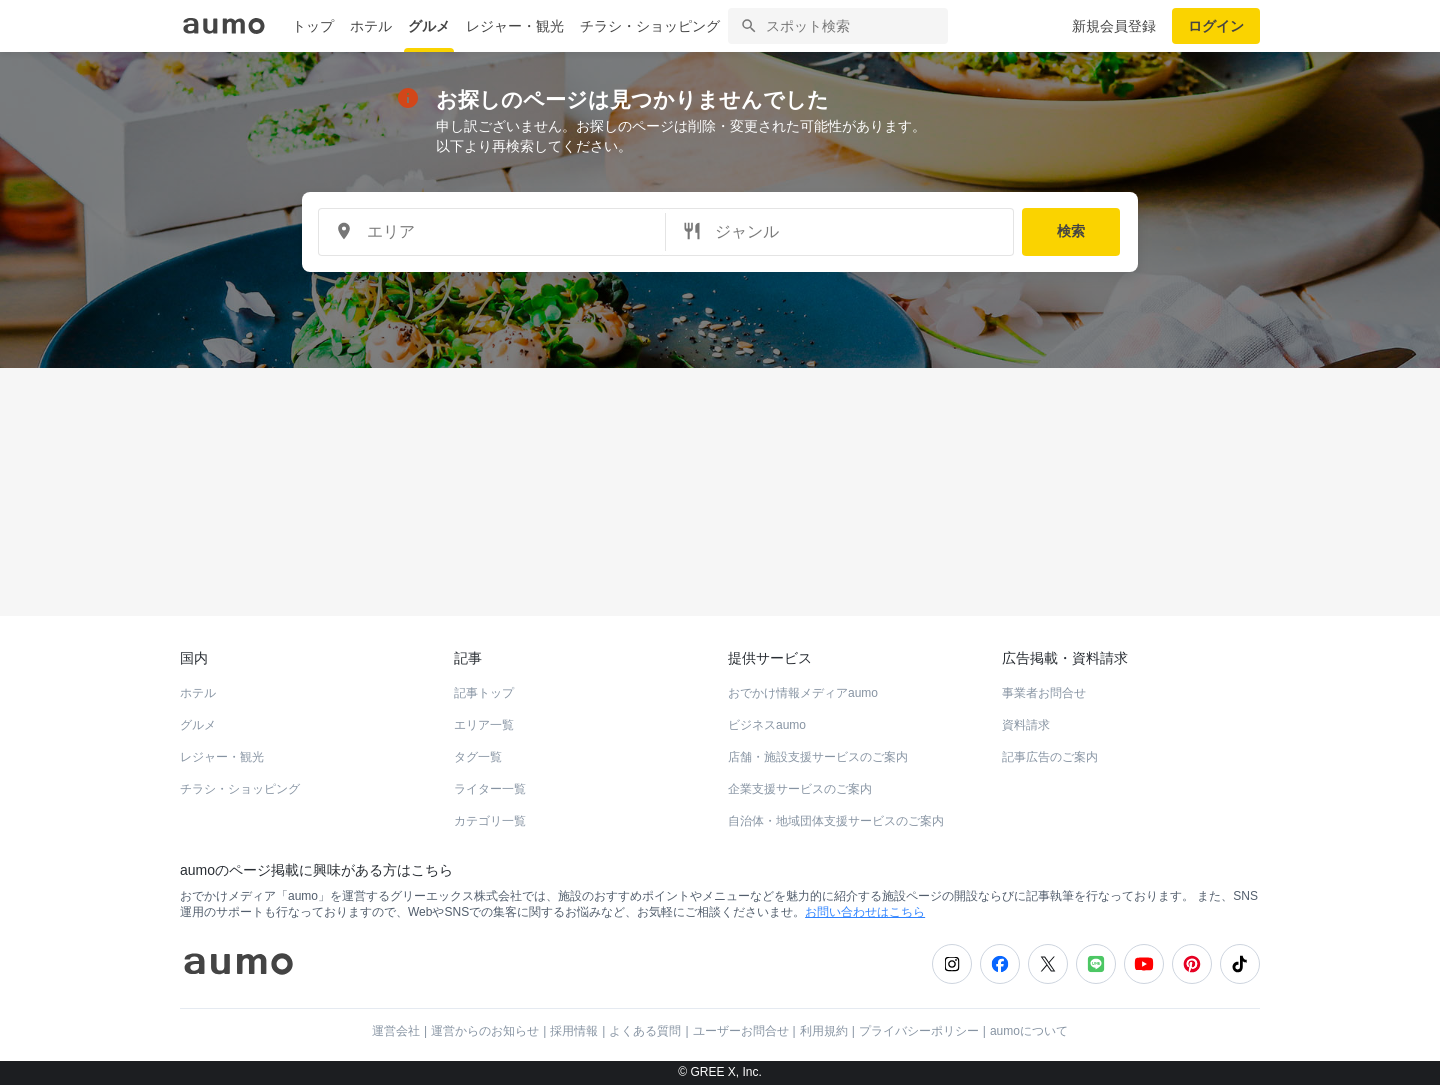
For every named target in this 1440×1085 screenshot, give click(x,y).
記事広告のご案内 (1050, 757)
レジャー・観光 (515, 26)
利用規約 (824, 1031)
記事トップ (484, 693)
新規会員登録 (1114, 26)
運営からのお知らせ (485, 1031)
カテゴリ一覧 (490, 821)
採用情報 (574, 1031)
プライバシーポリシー (919, 1031)
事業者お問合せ (1044, 693)
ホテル (371, 26)
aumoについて (1029, 1031)
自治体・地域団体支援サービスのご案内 (836, 821)
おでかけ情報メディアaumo (803, 693)
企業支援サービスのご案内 (800, 789)
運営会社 (396, 1031)
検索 (1071, 231)
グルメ (429, 26)
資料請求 (1026, 725)
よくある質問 (645, 1031)
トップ (313, 26)
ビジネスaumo (767, 725)
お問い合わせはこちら (865, 912)
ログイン (1216, 26)
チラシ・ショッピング (650, 26)
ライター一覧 (490, 789)
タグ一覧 (478, 757)
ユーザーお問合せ (741, 1031)
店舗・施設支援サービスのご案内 (818, 757)
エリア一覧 (484, 725)
